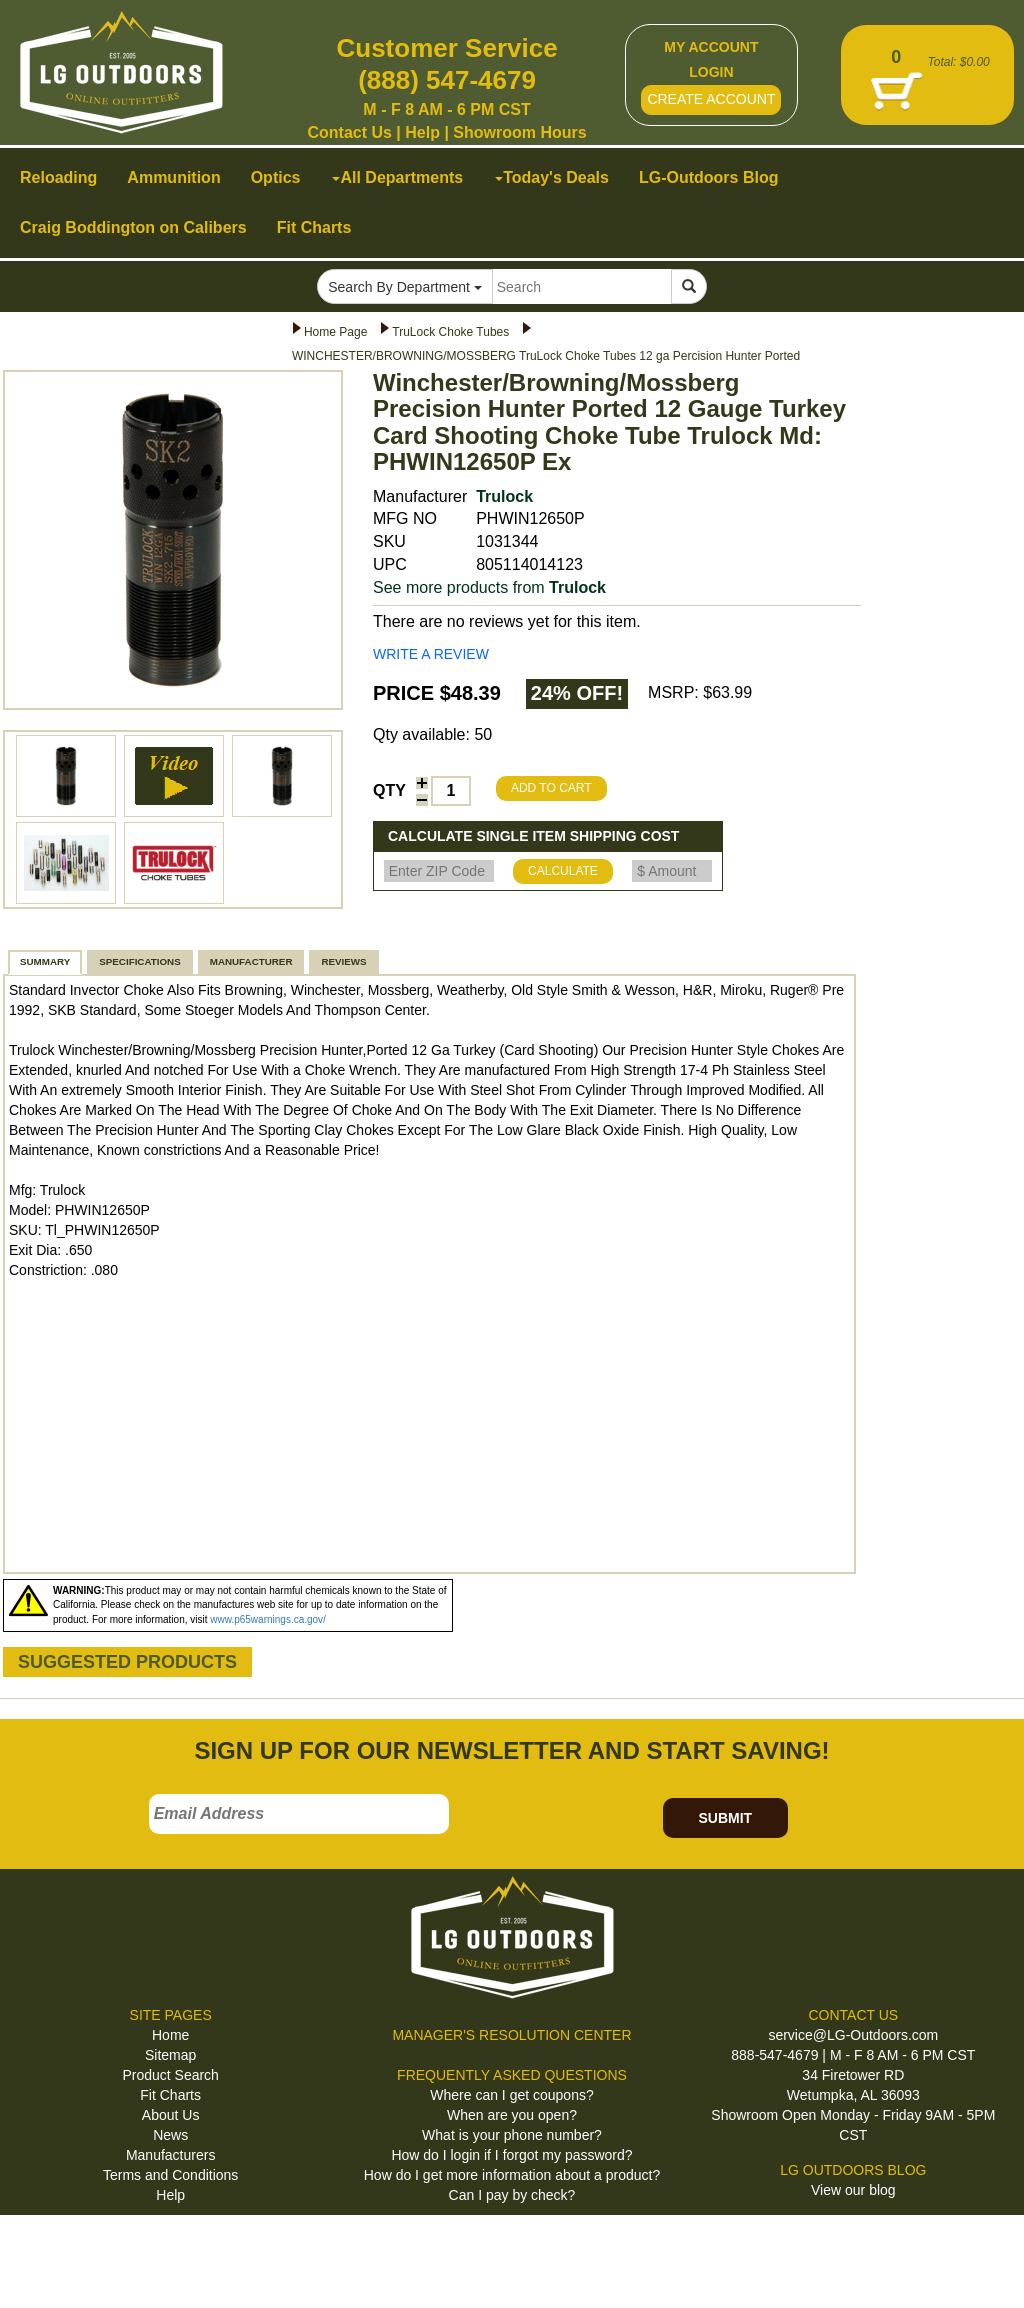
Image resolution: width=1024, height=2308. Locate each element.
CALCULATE (563, 871)
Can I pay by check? (512, 2195)
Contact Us (349, 132)
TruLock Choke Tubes (450, 332)
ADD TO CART (551, 788)
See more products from (489, 587)
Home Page (335, 332)
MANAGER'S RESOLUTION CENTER (511, 2035)
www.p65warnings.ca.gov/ (268, 1619)
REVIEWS (343, 961)
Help (422, 132)
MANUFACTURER (251, 961)
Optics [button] (276, 177)
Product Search (170, 2075)
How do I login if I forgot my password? (511, 2155)
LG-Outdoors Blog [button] (709, 177)
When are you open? (512, 2115)
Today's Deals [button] (552, 177)
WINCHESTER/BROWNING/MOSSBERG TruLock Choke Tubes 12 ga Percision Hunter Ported (546, 356)
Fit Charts (170, 2095)
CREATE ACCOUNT (711, 99)
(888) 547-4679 (447, 80)
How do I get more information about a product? (512, 2175)
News (170, 2135)
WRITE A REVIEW (431, 654)
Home (170, 2035)
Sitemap (170, 2055)
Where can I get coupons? (511, 2095)
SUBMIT (725, 1818)
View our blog (853, 2190)
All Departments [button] (397, 177)
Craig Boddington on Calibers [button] (133, 227)
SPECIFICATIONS (139, 961)
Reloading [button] (58, 177)
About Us (171, 2115)
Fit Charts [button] (314, 227)
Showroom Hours (519, 132)
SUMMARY (45, 961)
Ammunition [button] (173, 177)
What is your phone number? (512, 2135)
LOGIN (711, 72)
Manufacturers (170, 2155)
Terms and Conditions (170, 2175)
